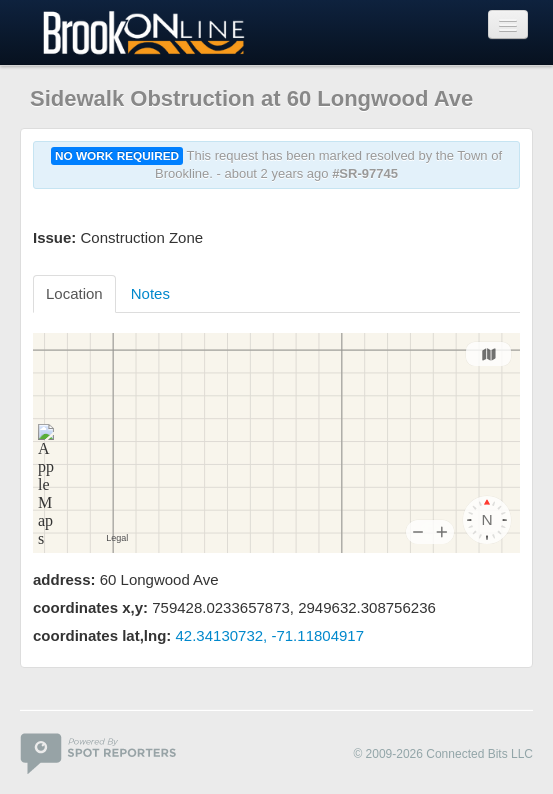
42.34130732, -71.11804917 (270, 635)
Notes (150, 293)
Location (74, 293)
